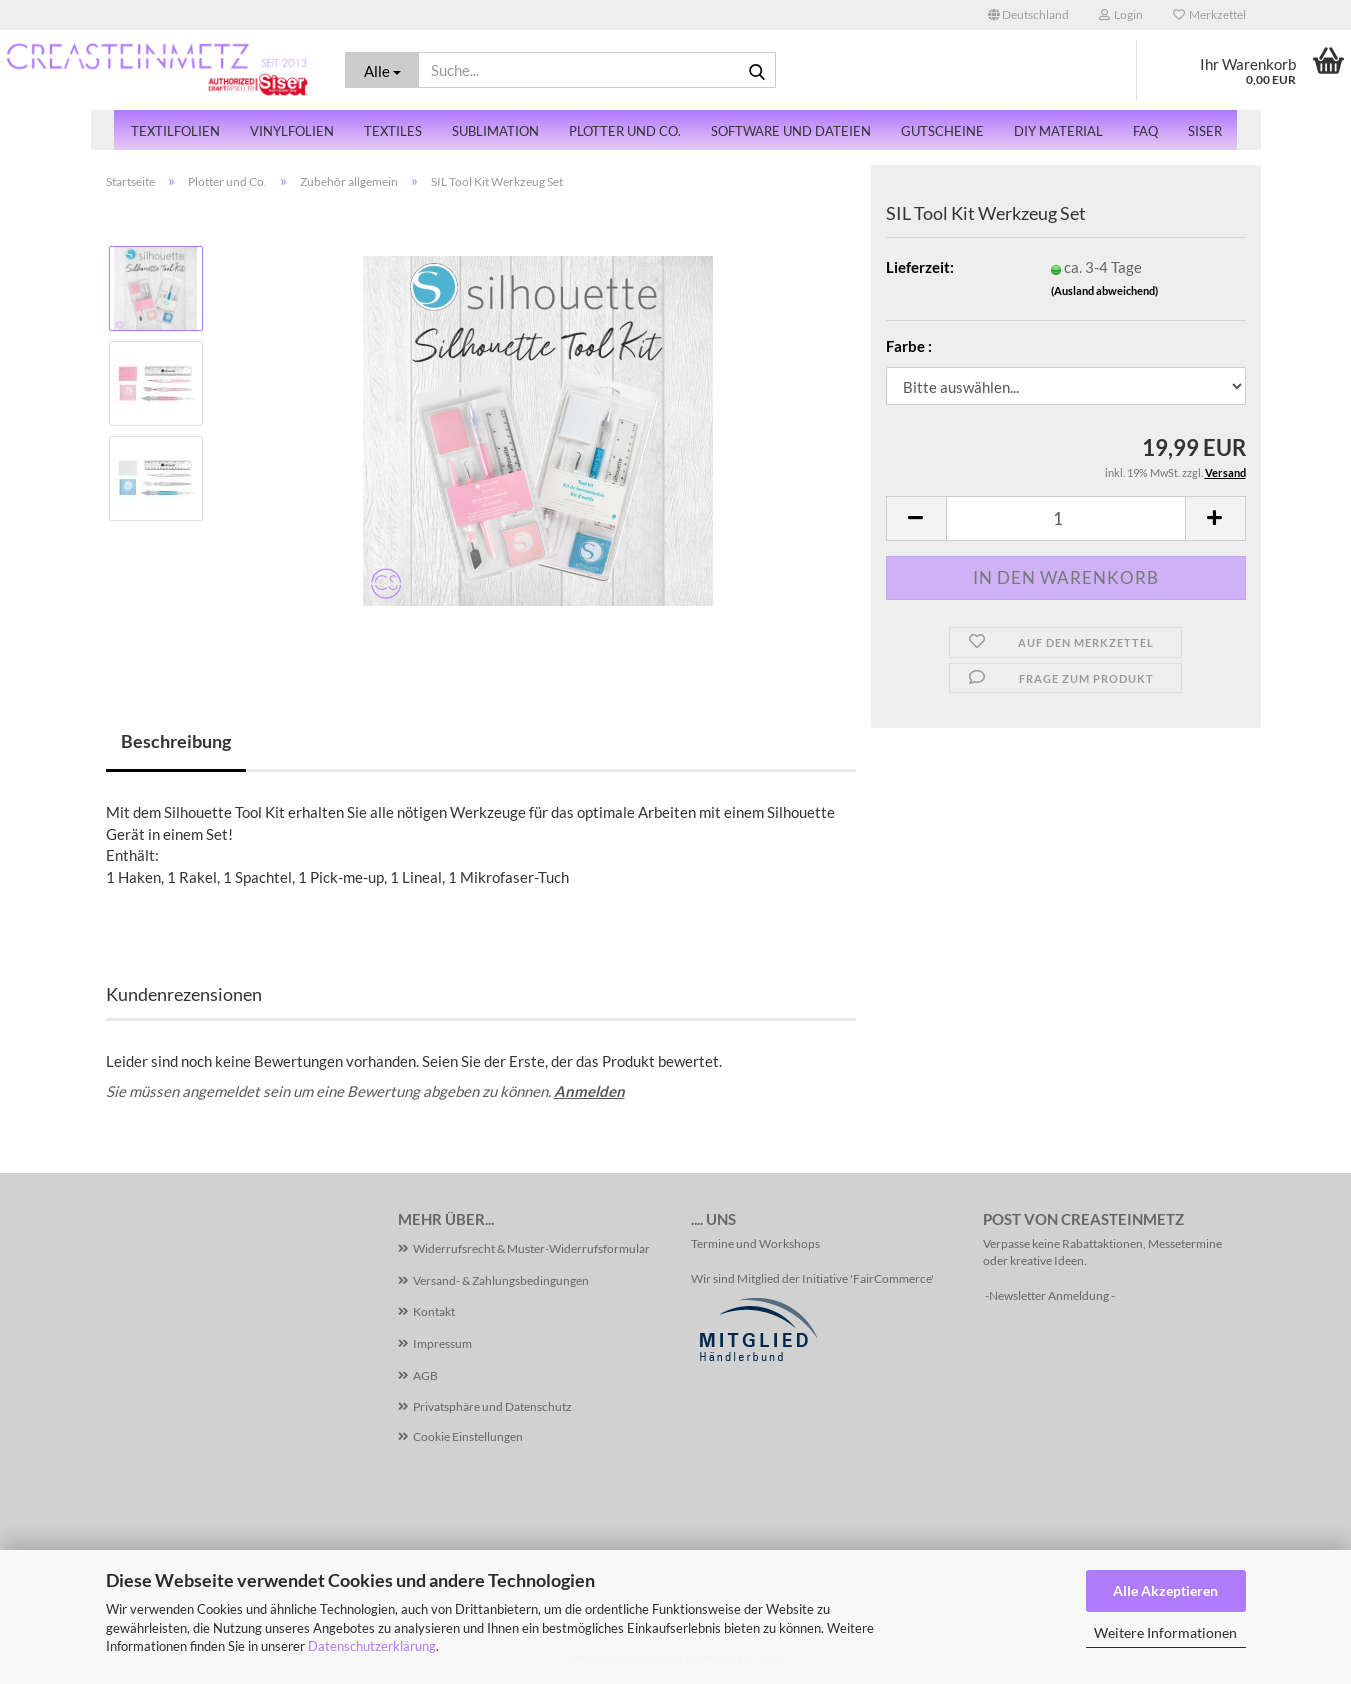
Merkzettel (1209, 14)
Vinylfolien (292, 131)
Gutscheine (942, 131)
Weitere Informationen (1165, 1632)
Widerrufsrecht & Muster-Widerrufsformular (531, 1248)
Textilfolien (175, 131)
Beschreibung (176, 741)
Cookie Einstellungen (468, 1436)
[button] (1028, 15)
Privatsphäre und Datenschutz (492, 1406)
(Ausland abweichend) (1104, 290)
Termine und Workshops (755, 1243)
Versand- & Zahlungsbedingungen (501, 1280)
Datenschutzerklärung (372, 1646)
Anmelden (589, 1091)
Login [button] (1121, 14)
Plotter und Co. (625, 131)
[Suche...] (382, 70)
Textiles (393, 131)
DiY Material (1058, 131)
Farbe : (909, 346)
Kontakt (434, 1311)
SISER (1205, 131)
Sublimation (495, 131)
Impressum (442, 1343)
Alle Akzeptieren (1165, 1590)
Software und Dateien (791, 131)
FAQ (1145, 131)
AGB (425, 1375)
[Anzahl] (1066, 518)
